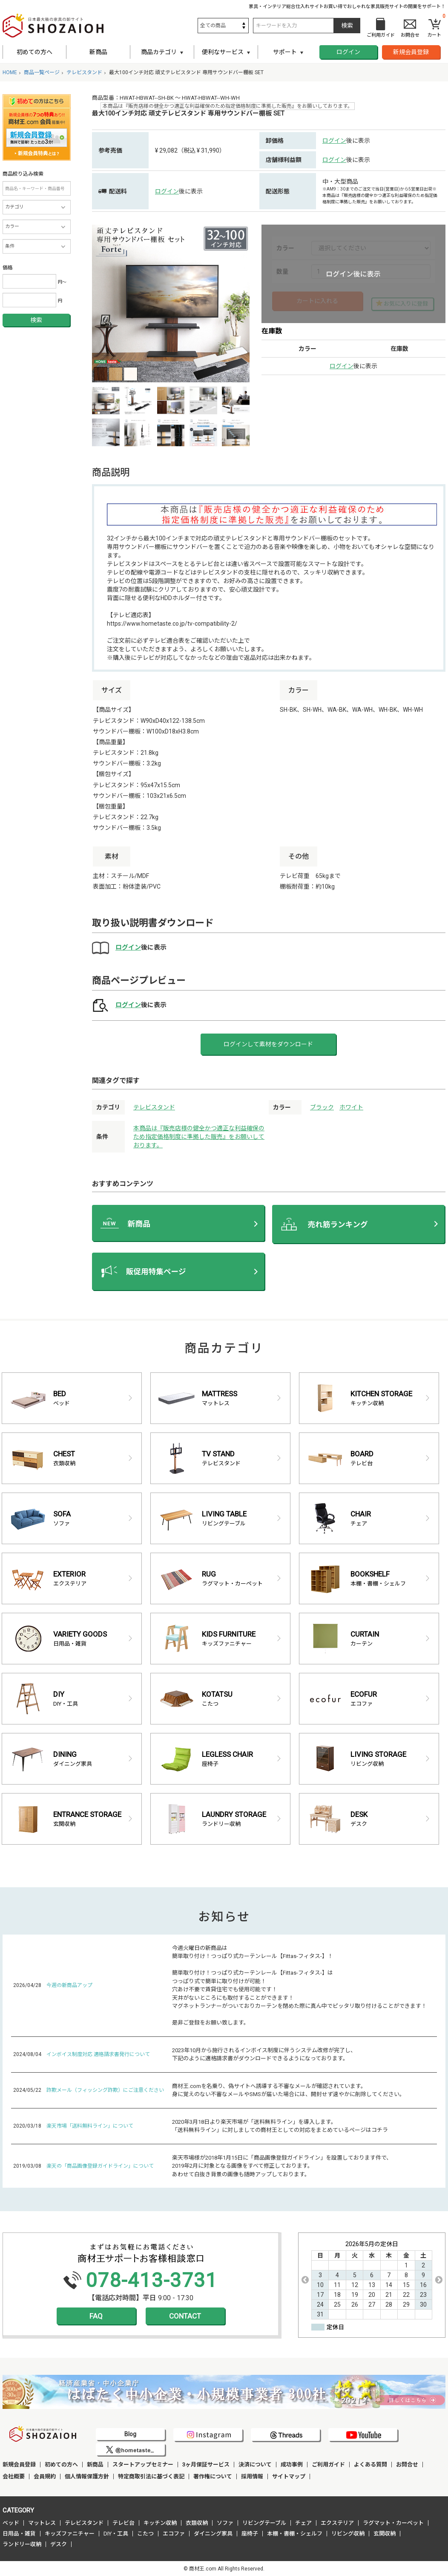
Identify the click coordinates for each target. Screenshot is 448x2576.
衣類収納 (197, 2523)
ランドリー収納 (22, 2544)
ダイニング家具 (213, 2533)
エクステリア (337, 2523)
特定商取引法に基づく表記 (151, 2476)
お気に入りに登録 (406, 303)
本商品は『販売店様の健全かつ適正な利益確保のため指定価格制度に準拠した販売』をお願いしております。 (198, 1137)
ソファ (225, 2523)
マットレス (42, 2523)
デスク (58, 2544)
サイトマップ (288, 2476)
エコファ (174, 2533)
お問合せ (407, 2464)
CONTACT (185, 2316)
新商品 (98, 52)
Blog (130, 2434)
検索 (36, 320)
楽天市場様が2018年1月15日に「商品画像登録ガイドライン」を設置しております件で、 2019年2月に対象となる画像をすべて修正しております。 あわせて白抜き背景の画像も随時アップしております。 (282, 2165)
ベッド (11, 2523)
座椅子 (249, 2533)
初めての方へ (34, 52)
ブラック (322, 1107)
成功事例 (292, 2464)
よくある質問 (370, 2464)
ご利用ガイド (328, 2464)
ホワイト (351, 1107)
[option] (171, 303)
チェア (303, 2523)
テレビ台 (123, 2523)
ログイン (348, 52)
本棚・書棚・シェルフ (294, 2533)
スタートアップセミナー (142, 2464)
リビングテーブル (264, 2523)
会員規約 (45, 2476)
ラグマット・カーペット (393, 2523)
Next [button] (438, 2280)
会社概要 (14, 2476)
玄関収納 (384, 2533)
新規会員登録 (411, 52)
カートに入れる (317, 300)
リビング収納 (348, 2533)
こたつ (145, 2533)
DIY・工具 (115, 2533)
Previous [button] (305, 2280)
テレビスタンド (154, 1107)
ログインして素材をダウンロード (268, 1044)
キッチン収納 (160, 2523)
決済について (255, 2464)
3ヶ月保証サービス (206, 2464)
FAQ (96, 2316)
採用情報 (252, 2476)
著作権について (212, 2476)
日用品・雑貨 (19, 2533)
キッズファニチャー (70, 2533)
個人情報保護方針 (87, 2476)
